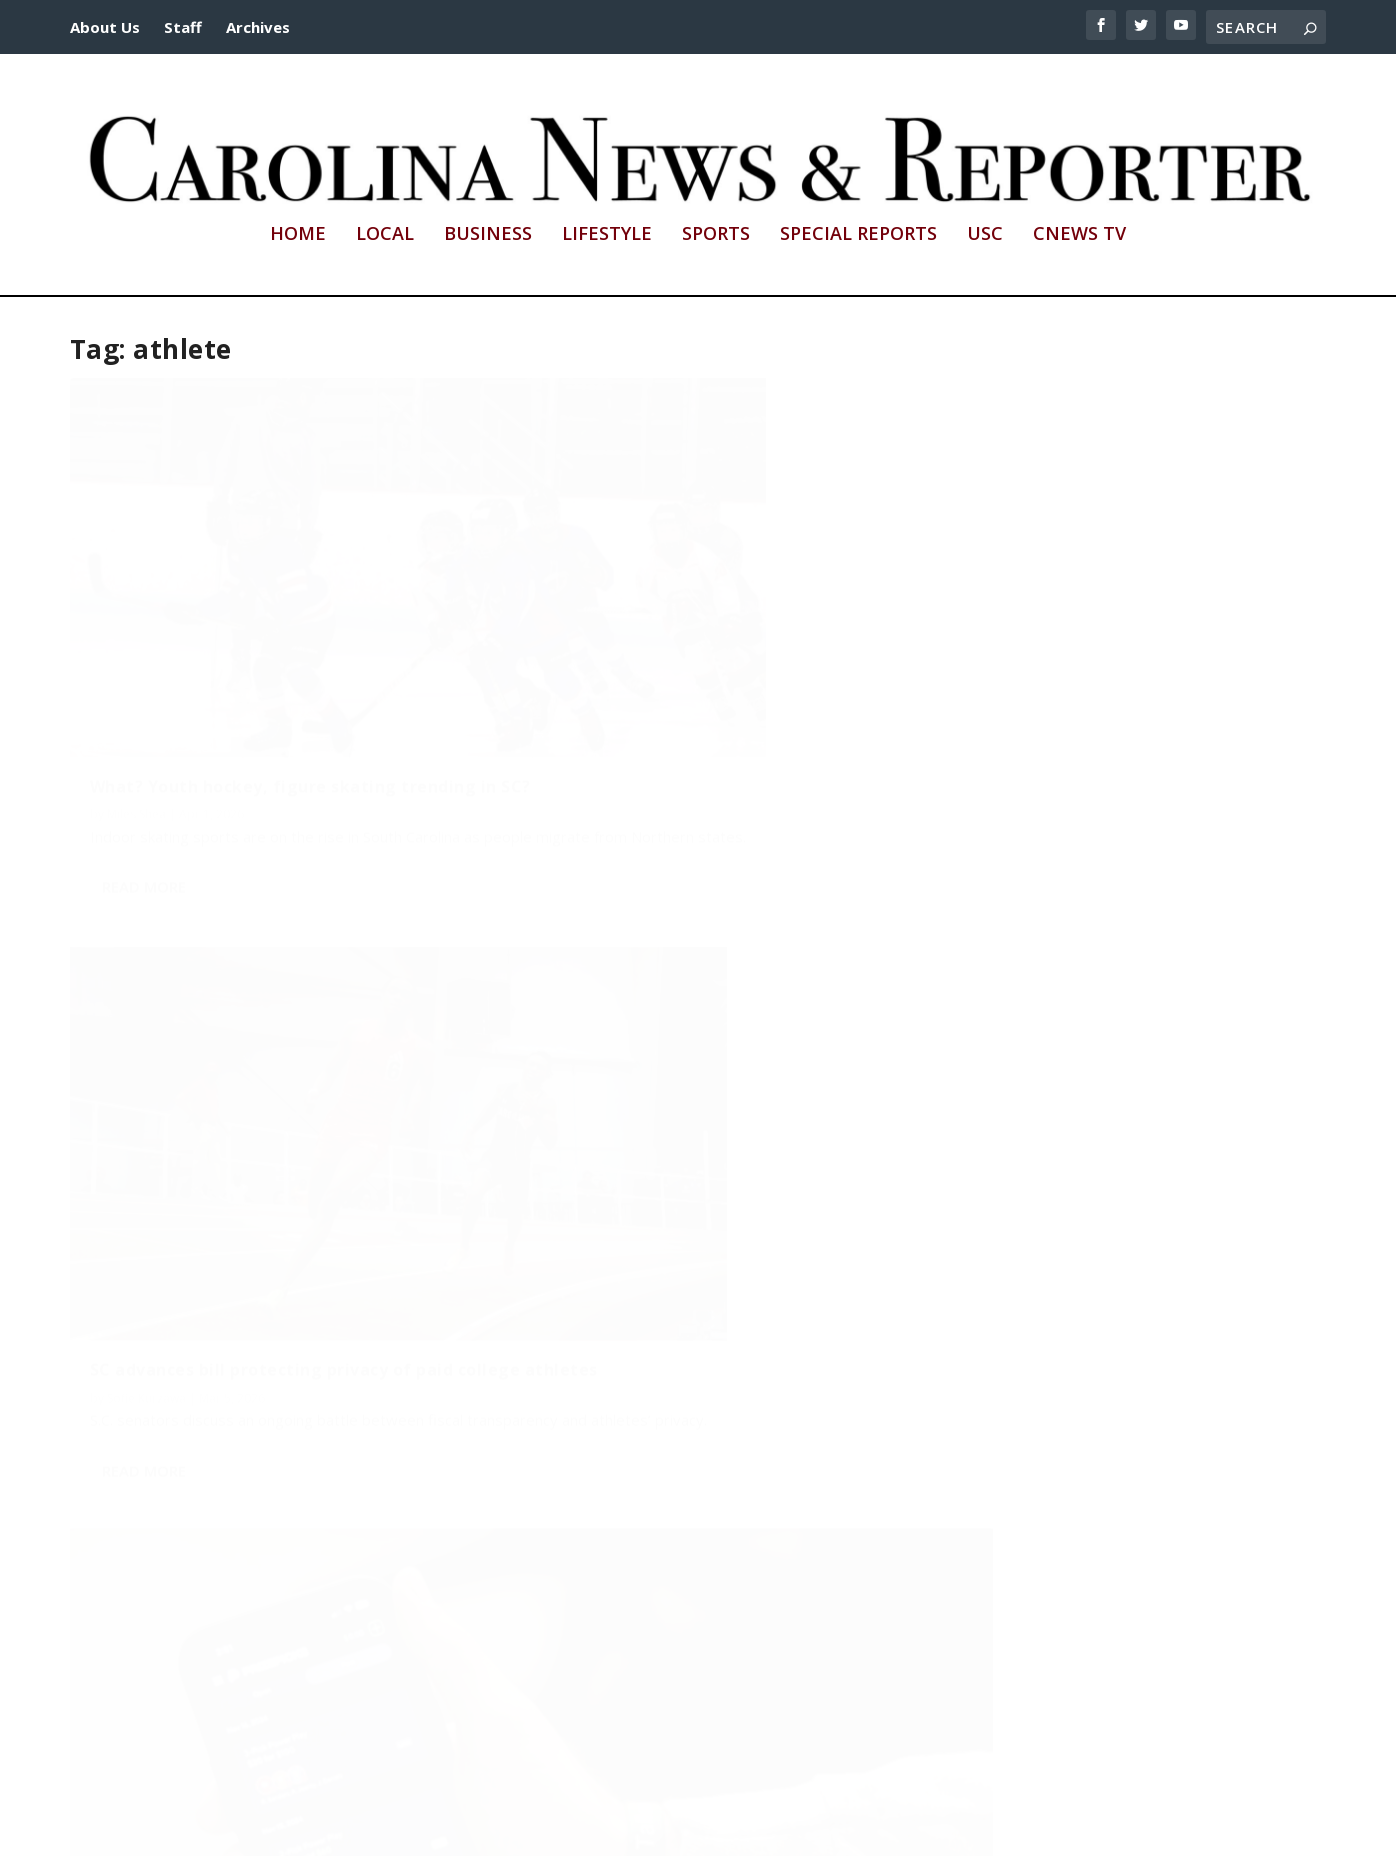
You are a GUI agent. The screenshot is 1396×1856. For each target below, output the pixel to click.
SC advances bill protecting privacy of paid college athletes (670, 652)
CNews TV (1079, 235)
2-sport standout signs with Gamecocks (678, 1111)
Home (298, 235)
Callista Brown (985, 1167)
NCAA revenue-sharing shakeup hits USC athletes (262, 1120)
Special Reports (858, 235)
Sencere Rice (980, 690)
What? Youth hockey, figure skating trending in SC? (243, 652)
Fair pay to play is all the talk (214, 1580)
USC (985, 235)
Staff (183, 27)
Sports (716, 235)
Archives (258, 27)
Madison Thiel (146, 1607)
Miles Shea (136, 690)
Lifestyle (607, 235)
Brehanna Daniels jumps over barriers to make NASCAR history (1100, 1130)
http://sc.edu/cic (563, 1829)
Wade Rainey (562, 1139)
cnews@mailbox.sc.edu (932, 1829)
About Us (105, 27)
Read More (144, 782)
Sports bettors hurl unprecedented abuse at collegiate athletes (1104, 652)
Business (488, 235)
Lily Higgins (138, 1158)
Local (385, 235)
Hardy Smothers (1090, 690)
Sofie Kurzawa (565, 690)
